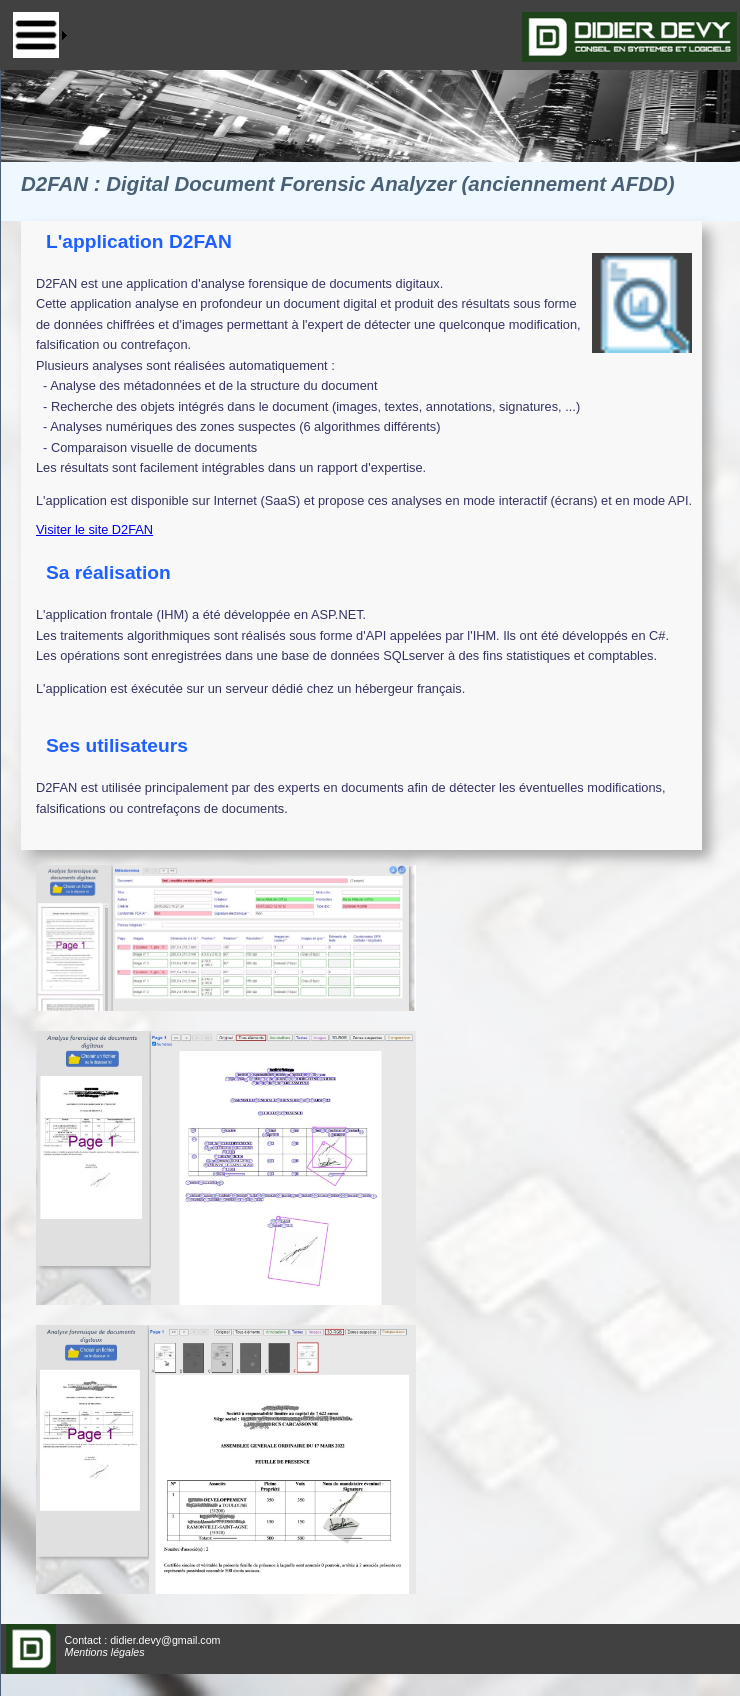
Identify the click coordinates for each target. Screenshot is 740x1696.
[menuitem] (40, 35)
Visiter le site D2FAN (94, 529)
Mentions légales (105, 1652)
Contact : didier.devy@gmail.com (143, 1640)
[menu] (40, 35)
